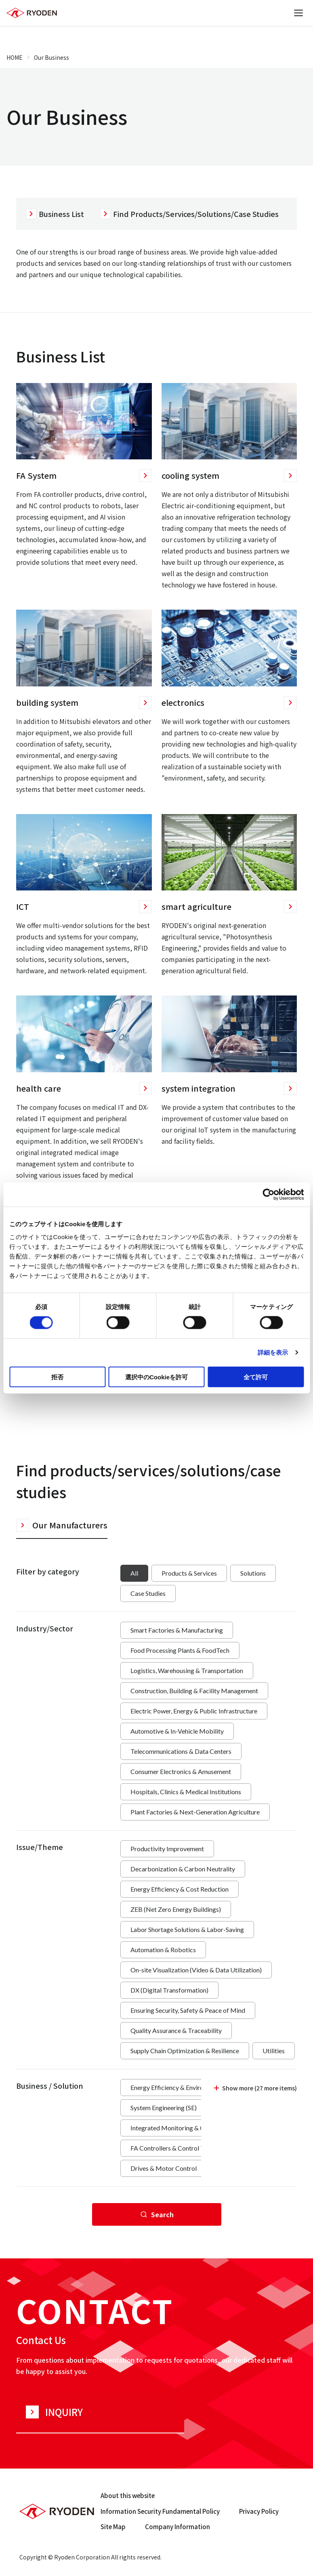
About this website (128, 2495)
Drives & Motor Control (163, 2168)
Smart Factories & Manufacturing (176, 1630)
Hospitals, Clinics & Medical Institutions (185, 1791)
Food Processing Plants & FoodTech (179, 1650)
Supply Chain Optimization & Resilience (184, 2050)
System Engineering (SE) (163, 2107)
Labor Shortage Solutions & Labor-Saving (187, 1929)
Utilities (274, 2050)
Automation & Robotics (163, 1949)
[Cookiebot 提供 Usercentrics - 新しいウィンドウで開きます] (268, 1195)
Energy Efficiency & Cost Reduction (179, 1889)
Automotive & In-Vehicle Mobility (177, 1731)
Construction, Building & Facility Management (194, 1690)
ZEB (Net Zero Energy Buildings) (175, 1909)
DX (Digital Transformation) (169, 1990)
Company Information (177, 2526)
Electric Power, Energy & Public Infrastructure (193, 1711)
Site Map (113, 2526)
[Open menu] (298, 13)
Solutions (253, 1573)
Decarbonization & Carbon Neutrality (182, 1869)
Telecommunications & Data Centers (180, 1751)
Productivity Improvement (167, 1848)
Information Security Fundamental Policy (160, 2511)
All (134, 1573)
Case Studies (148, 1593)
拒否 (57, 1376)
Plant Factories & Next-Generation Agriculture (195, 1812)
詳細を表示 (273, 1352)
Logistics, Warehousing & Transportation (186, 1670)
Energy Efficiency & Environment (175, 2087)
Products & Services (189, 1573)
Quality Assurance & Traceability (176, 2030)
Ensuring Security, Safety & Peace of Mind (187, 2010)
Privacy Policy (259, 2511)
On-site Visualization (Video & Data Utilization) (196, 1970)
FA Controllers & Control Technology (181, 2148)
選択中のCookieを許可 (156, 1376)
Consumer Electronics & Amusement (180, 1771)
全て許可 (256, 1376)
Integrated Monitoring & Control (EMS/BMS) (193, 2128)
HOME (14, 57)
